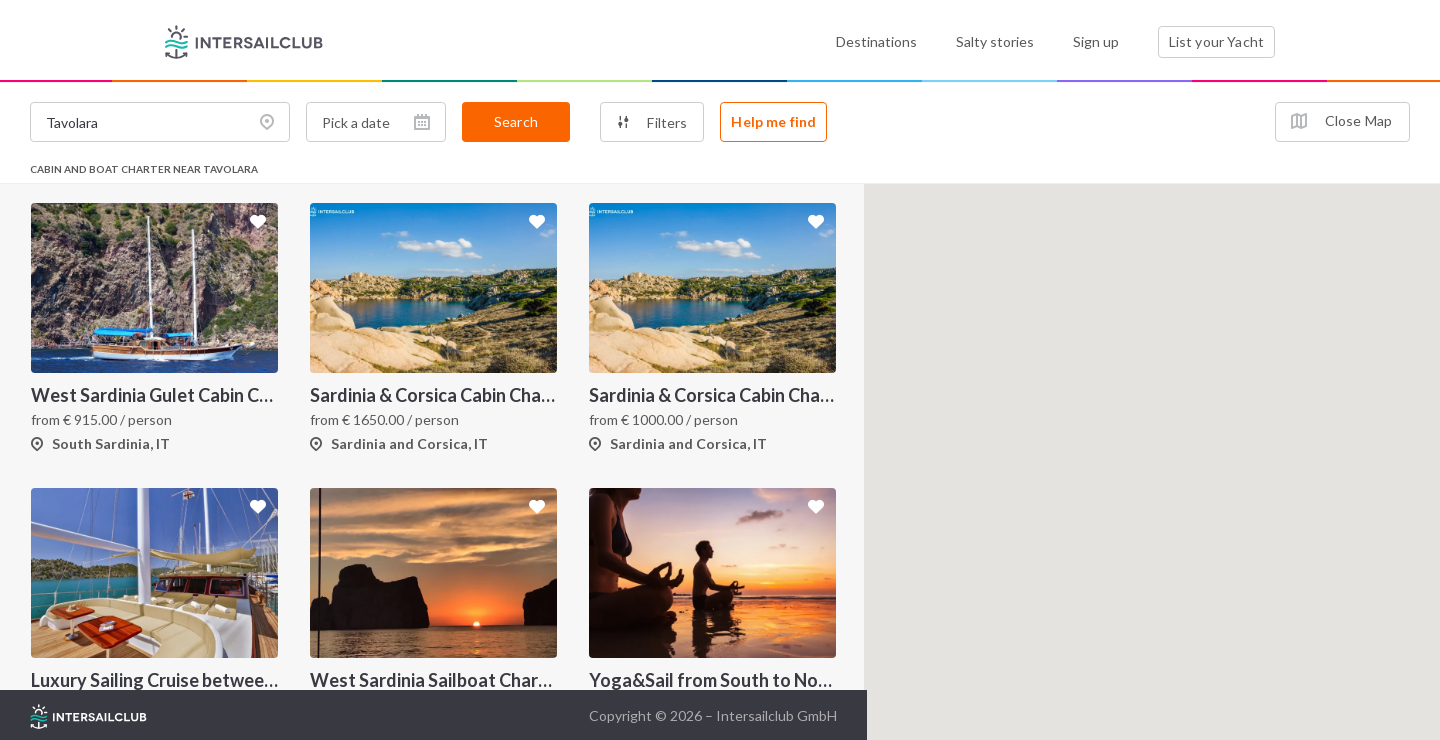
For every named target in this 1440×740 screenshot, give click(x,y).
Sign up (1096, 41)
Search (516, 121)
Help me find (773, 121)
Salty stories (995, 41)
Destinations (876, 41)
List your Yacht (1216, 41)
